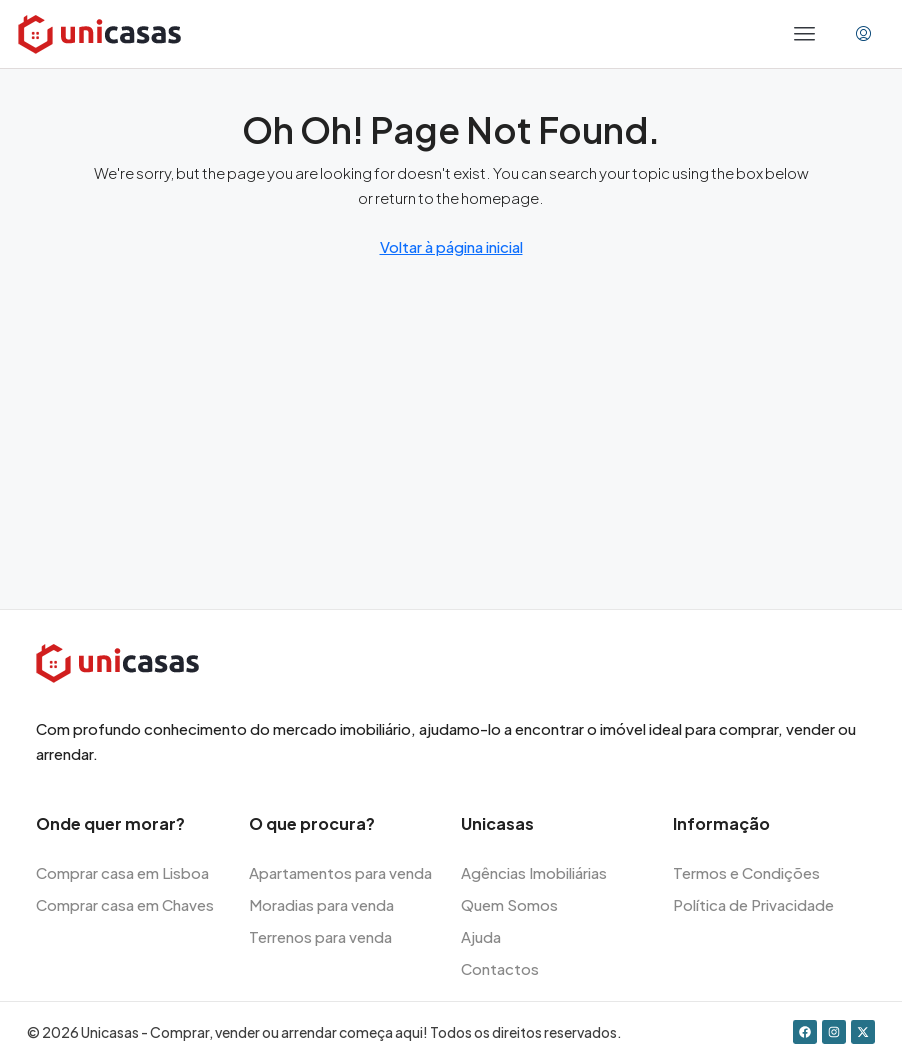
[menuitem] (863, 34)
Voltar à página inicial (451, 246)
